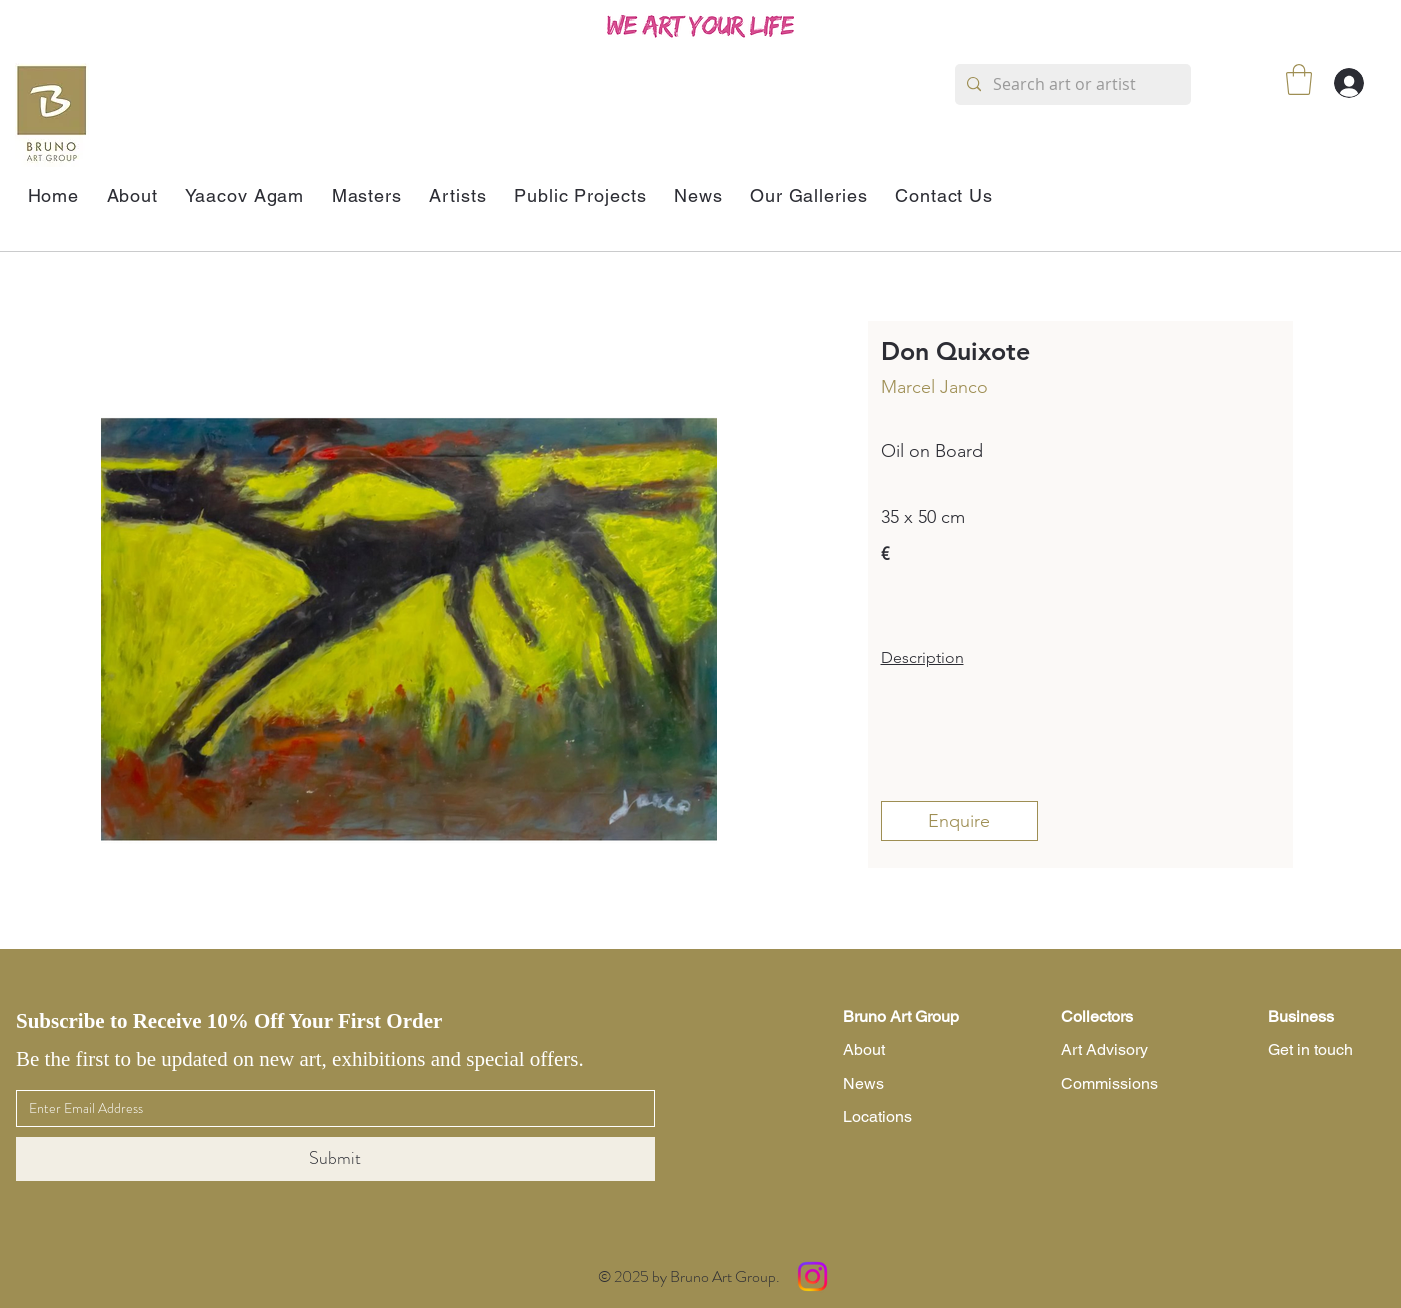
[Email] (329, 1109)
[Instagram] (812, 1276)
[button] (1299, 79)
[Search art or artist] (1071, 84)
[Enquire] (959, 821)
